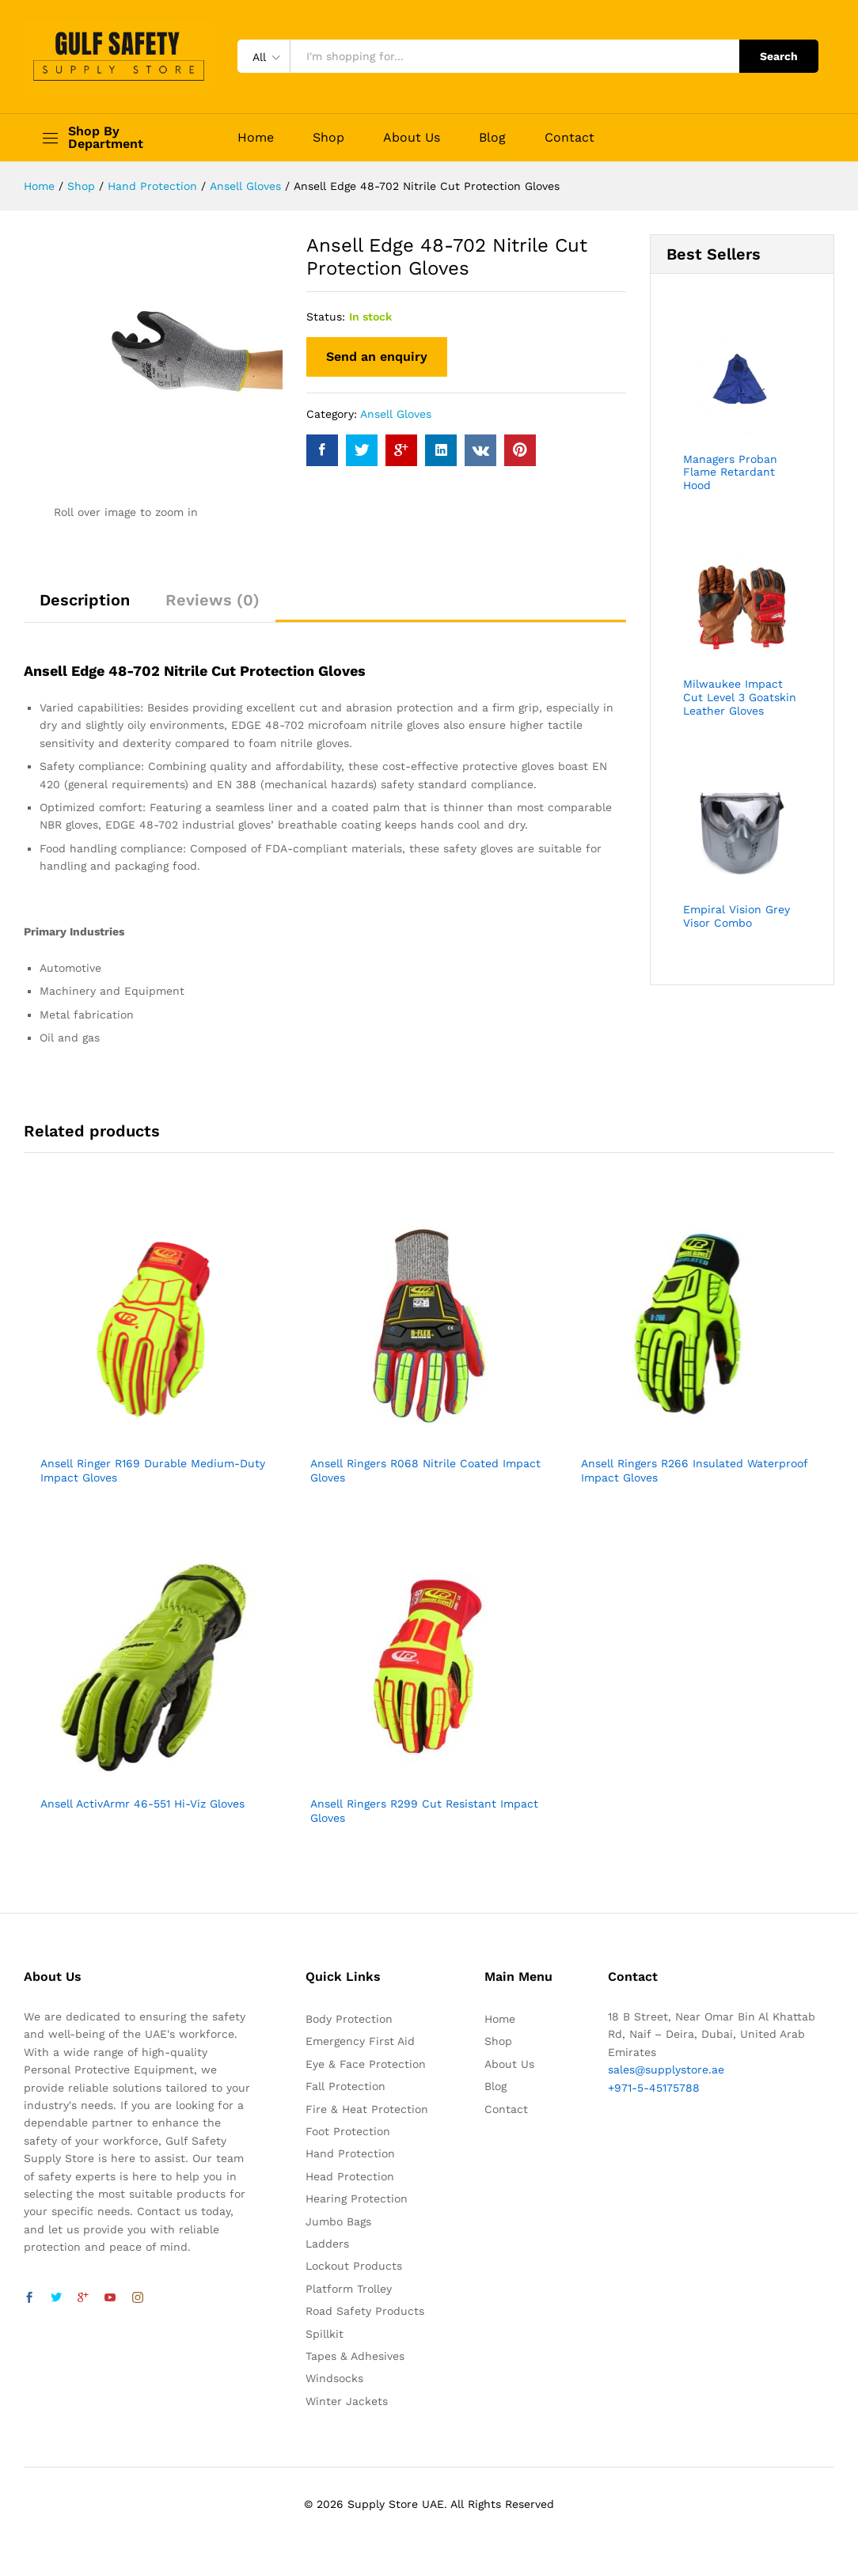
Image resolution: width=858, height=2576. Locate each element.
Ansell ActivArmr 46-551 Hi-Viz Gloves (142, 1803)
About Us (411, 137)
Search (779, 56)
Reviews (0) (212, 600)
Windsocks (334, 2378)
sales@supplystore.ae (666, 2069)
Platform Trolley (349, 2288)
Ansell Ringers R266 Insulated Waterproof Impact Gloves (694, 1470)
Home (255, 137)
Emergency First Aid (360, 2041)
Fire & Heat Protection (367, 2109)
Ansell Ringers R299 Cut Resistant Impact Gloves (424, 1810)
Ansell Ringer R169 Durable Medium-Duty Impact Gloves (152, 1470)
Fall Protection (345, 2086)
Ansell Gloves (395, 414)
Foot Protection (348, 2131)
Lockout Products (354, 2265)
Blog (492, 137)
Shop (328, 137)
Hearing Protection (357, 2198)
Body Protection (349, 2019)
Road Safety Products (365, 2311)
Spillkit (325, 2334)
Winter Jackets (347, 2401)
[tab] (85, 607)
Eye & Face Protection (366, 2064)
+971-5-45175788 (654, 2087)
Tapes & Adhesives (355, 2356)
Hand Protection (350, 2153)
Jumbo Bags (338, 2221)
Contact (569, 137)
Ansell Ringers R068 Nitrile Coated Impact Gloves (425, 1470)
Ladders (327, 2243)
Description (85, 600)
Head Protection (350, 2176)
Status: (325, 316)
